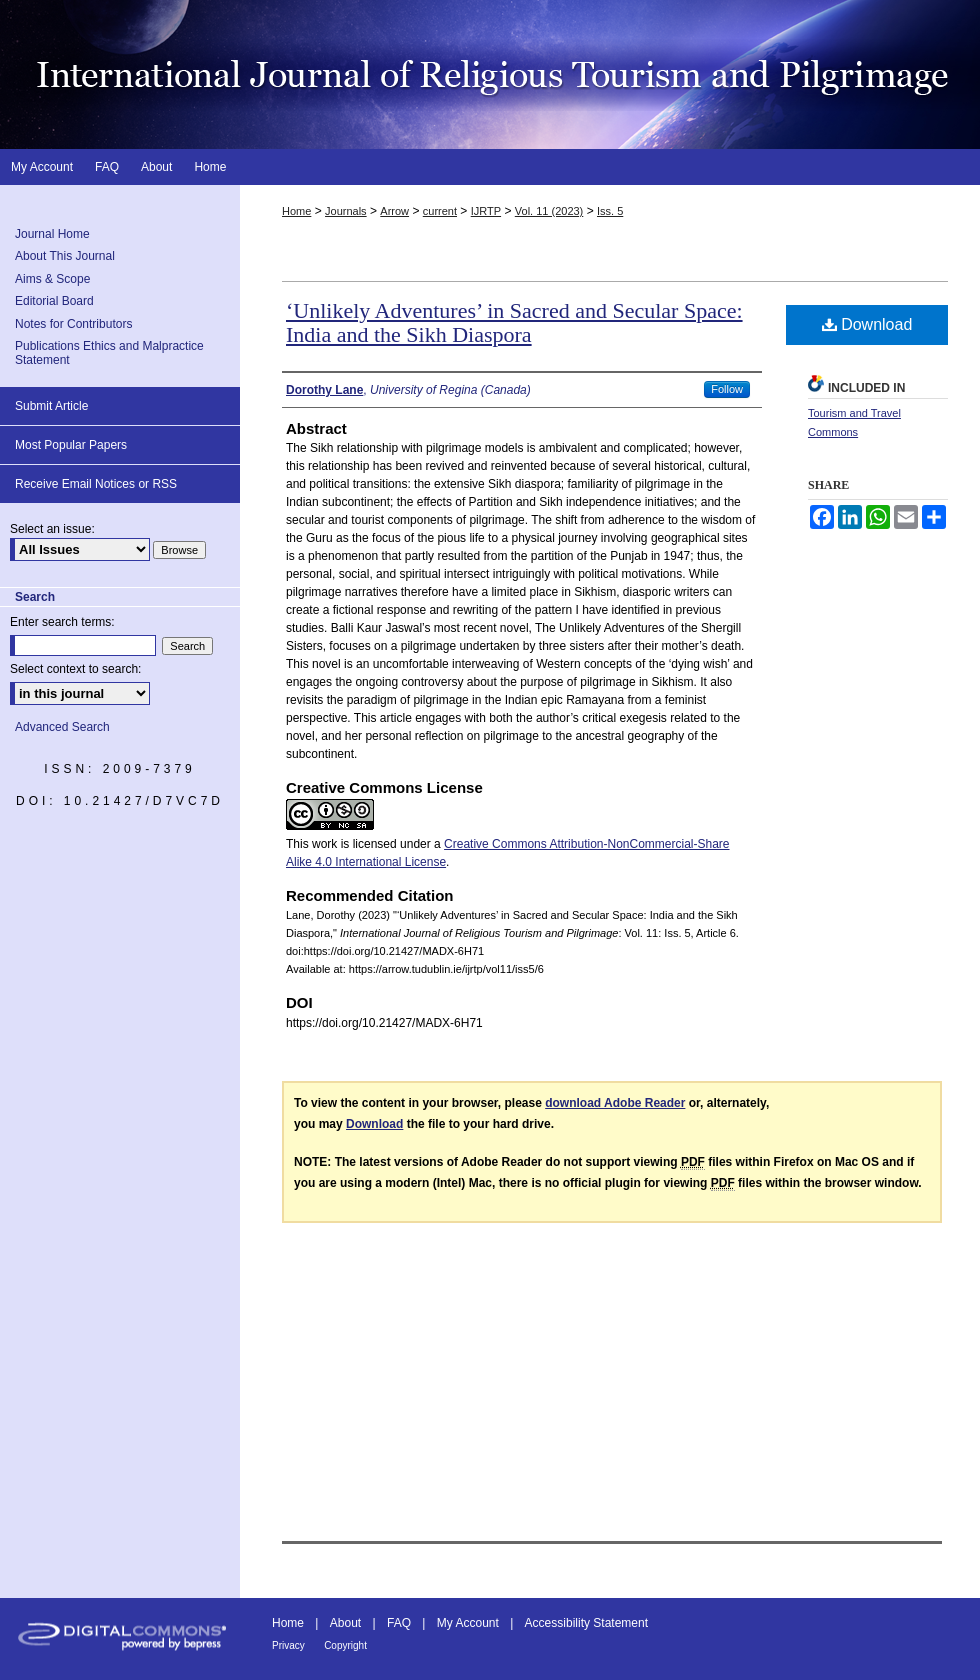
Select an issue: (52, 529)
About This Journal (65, 256)
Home (296, 211)
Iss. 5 (610, 211)
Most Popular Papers (71, 445)
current (440, 211)
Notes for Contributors (73, 324)
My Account (468, 1623)
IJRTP (486, 211)
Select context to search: (75, 669)
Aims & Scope (52, 279)
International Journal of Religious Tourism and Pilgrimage (490, 74)
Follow (727, 389)
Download (867, 324)
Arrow (394, 211)
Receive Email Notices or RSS (96, 484)
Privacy (288, 1645)
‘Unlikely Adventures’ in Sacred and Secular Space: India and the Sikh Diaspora (514, 322)
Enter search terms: (62, 622)
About (345, 1623)
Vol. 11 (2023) (549, 211)
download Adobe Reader (615, 1103)
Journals (346, 211)
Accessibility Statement (586, 1623)
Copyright (345, 1645)
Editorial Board (54, 301)
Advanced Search (62, 727)
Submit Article (51, 406)
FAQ (399, 1623)
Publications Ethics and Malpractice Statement (109, 353)
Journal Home (52, 234)
